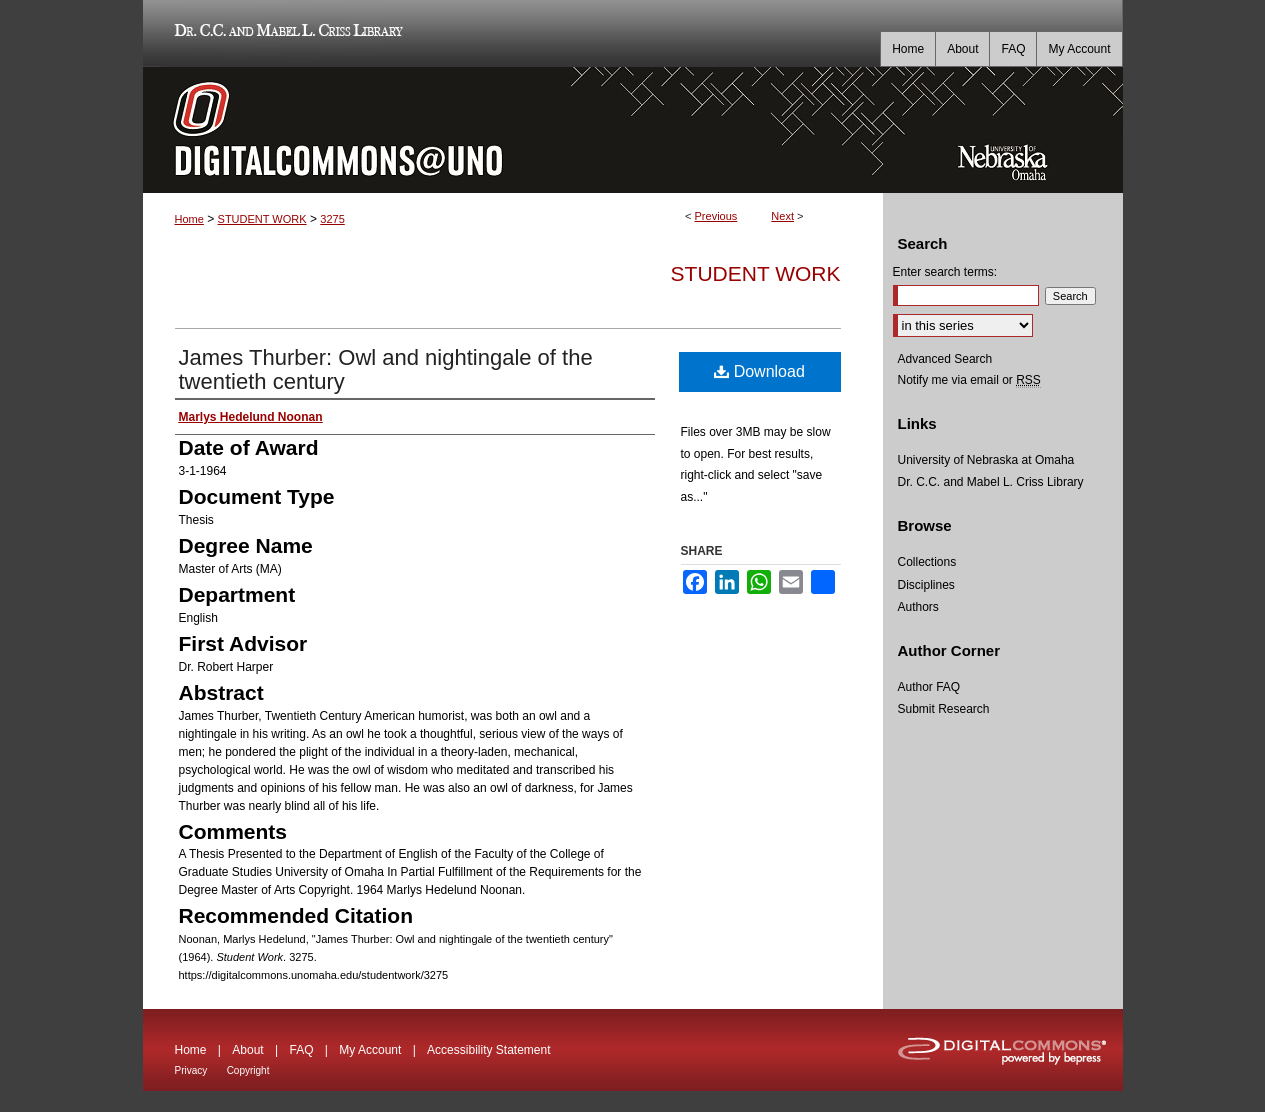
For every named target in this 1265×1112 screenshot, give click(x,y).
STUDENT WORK (262, 219)
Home (189, 219)
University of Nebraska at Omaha (986, 460)
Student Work (756, 273)
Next (782, 216)
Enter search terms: (945, 272)
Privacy (191, 1070)
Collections (927, 562)
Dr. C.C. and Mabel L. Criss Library (285, 33)
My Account (370, 1050)
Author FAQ (929, 687)
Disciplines (926, 585)
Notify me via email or (969, 380)
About (247, 1050)
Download (759, 371)
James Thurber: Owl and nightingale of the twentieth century (386, 369)
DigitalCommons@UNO (513, 130)
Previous (716, 216)
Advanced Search (945, 359)
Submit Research (944, 709)
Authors (918, 607)
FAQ (301, 1050)
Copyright (248, 1070)
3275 (332, 219)
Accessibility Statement (488, 1050)
